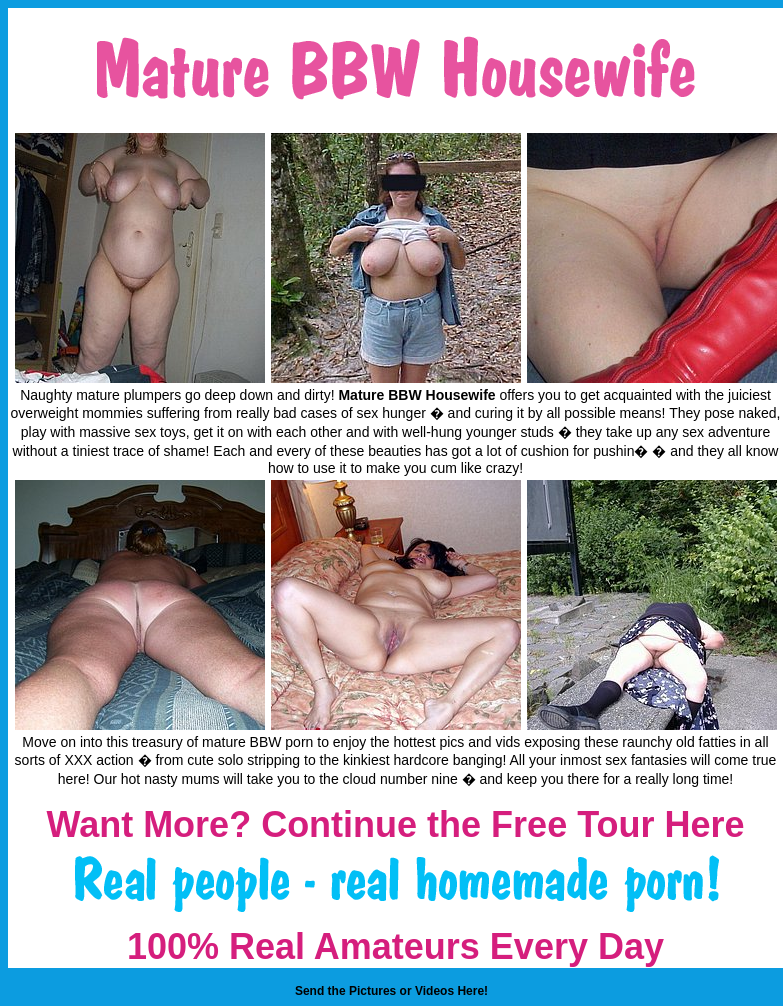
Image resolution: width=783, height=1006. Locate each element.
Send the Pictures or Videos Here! (391, 991)
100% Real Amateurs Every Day (395, 946)
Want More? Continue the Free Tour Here (395, 824)
